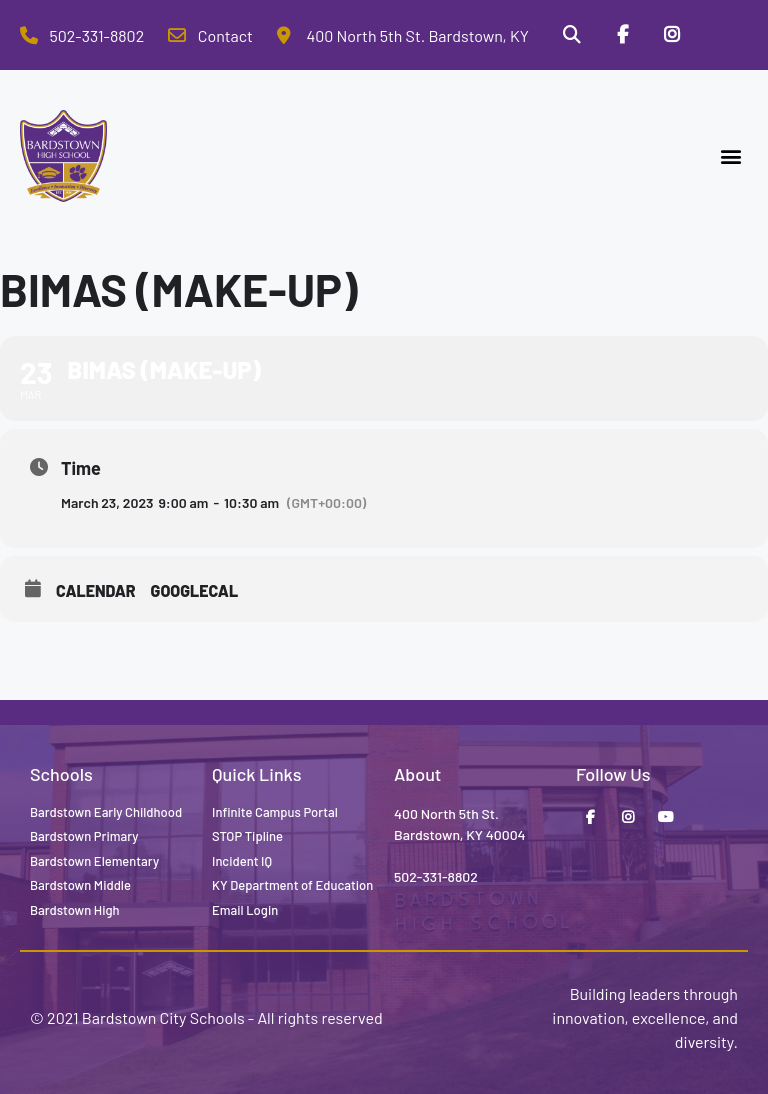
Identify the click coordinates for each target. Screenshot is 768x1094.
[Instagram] (672, 35)
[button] (731, 156)
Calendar (96, 590)
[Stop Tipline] (723, 35)
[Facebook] (622, 35)
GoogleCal (195, 590)
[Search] (571, 35)
